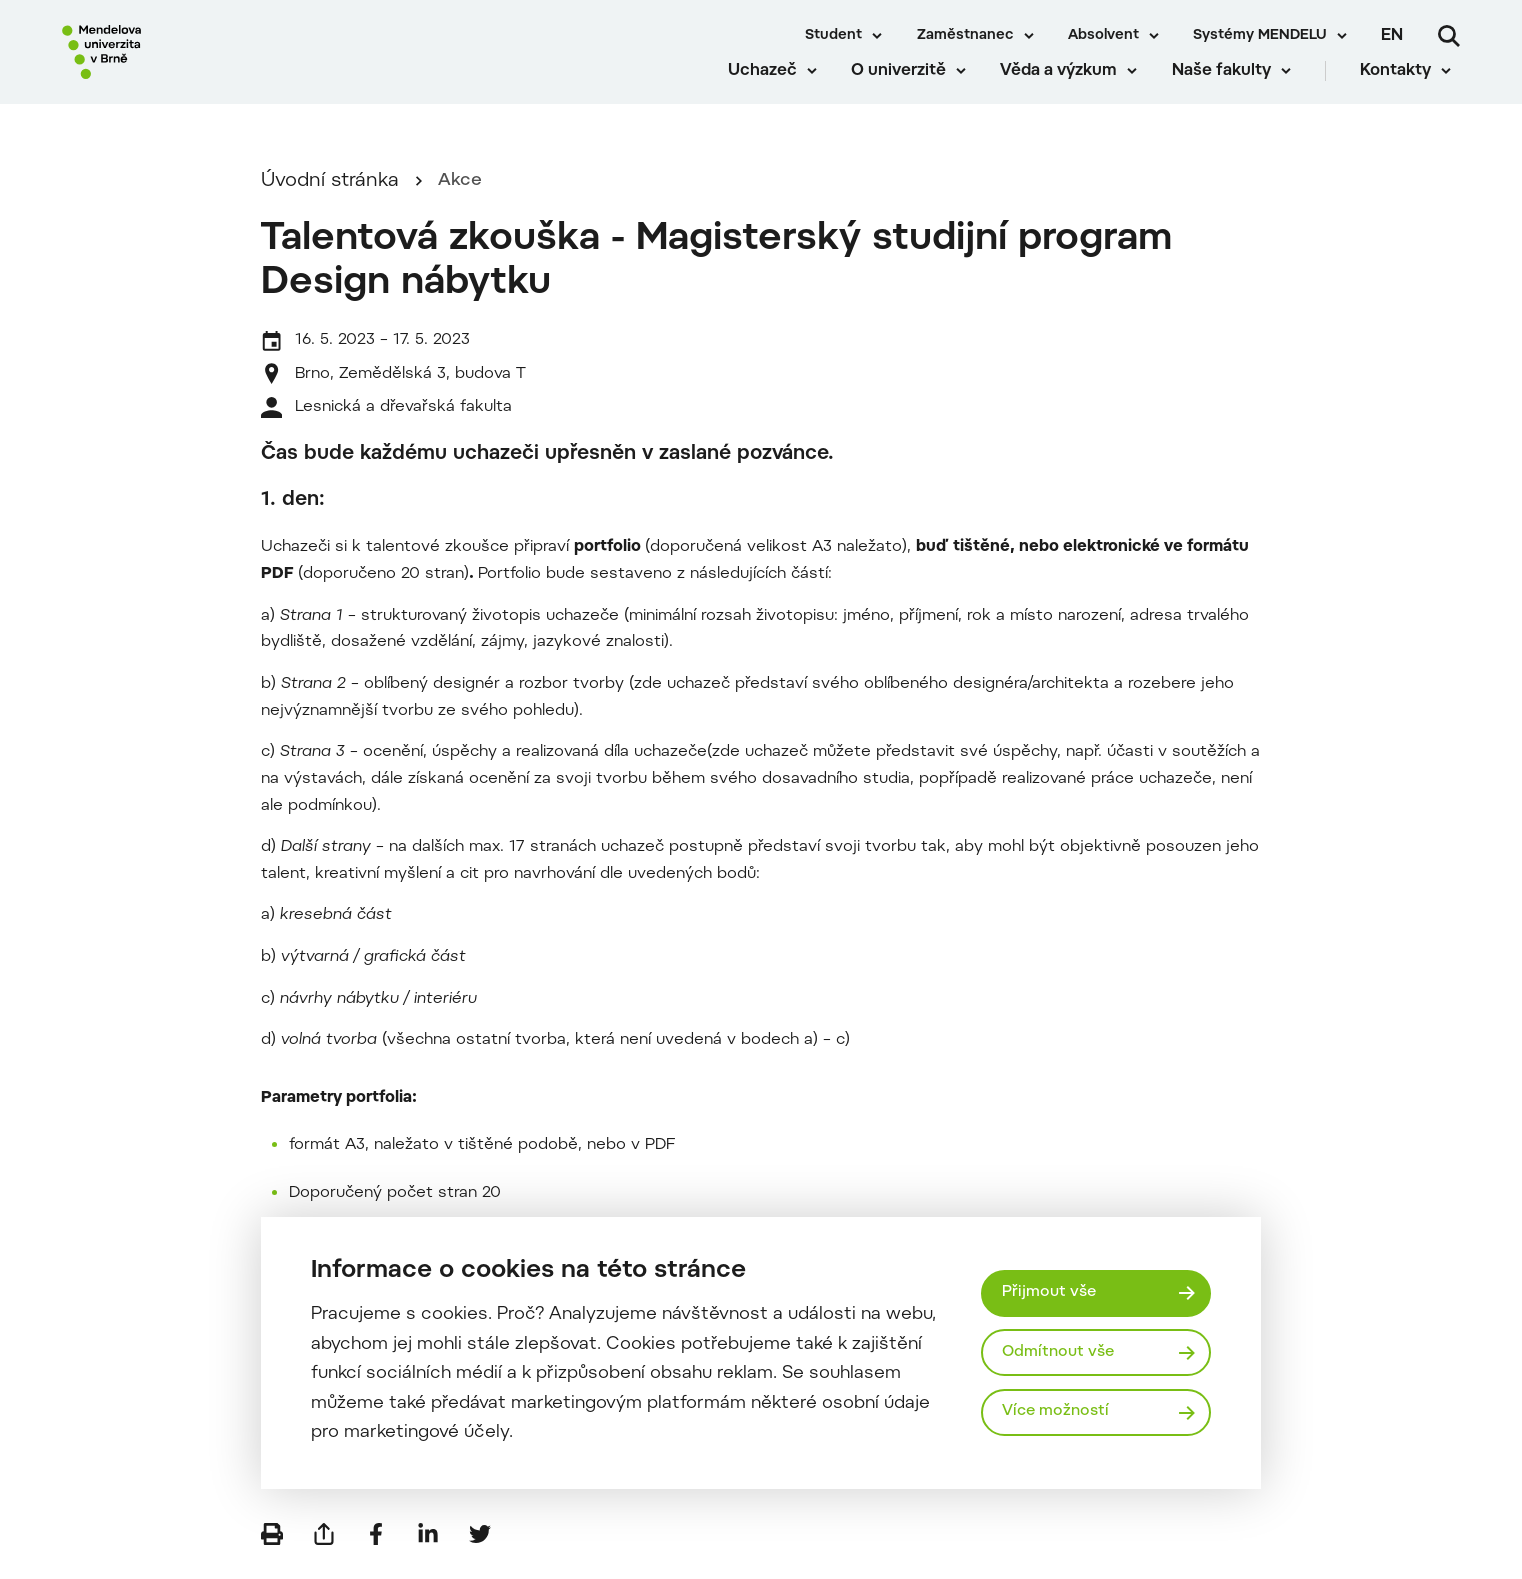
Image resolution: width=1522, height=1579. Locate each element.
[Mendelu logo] (180, 62)
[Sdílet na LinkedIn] (428, 1549)
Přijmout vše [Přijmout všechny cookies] (1051, 1291)
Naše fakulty (1229, 90)
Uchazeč (770, 90)
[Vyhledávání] (1449, 36)
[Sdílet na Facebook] (376, 1549)
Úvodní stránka (330, 196)
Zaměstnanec (965, 36)
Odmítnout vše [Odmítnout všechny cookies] (1061, 1352)
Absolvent (1103, 36)
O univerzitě (907, 90)
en (1392, 36)
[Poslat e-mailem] (324, 1549)
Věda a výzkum (1067, 90)
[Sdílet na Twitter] (480, 1549)
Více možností (1059, 1414)
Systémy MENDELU (1260, 36)
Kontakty (1404, 90)
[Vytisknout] (272, 1549)
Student (833, 36)
